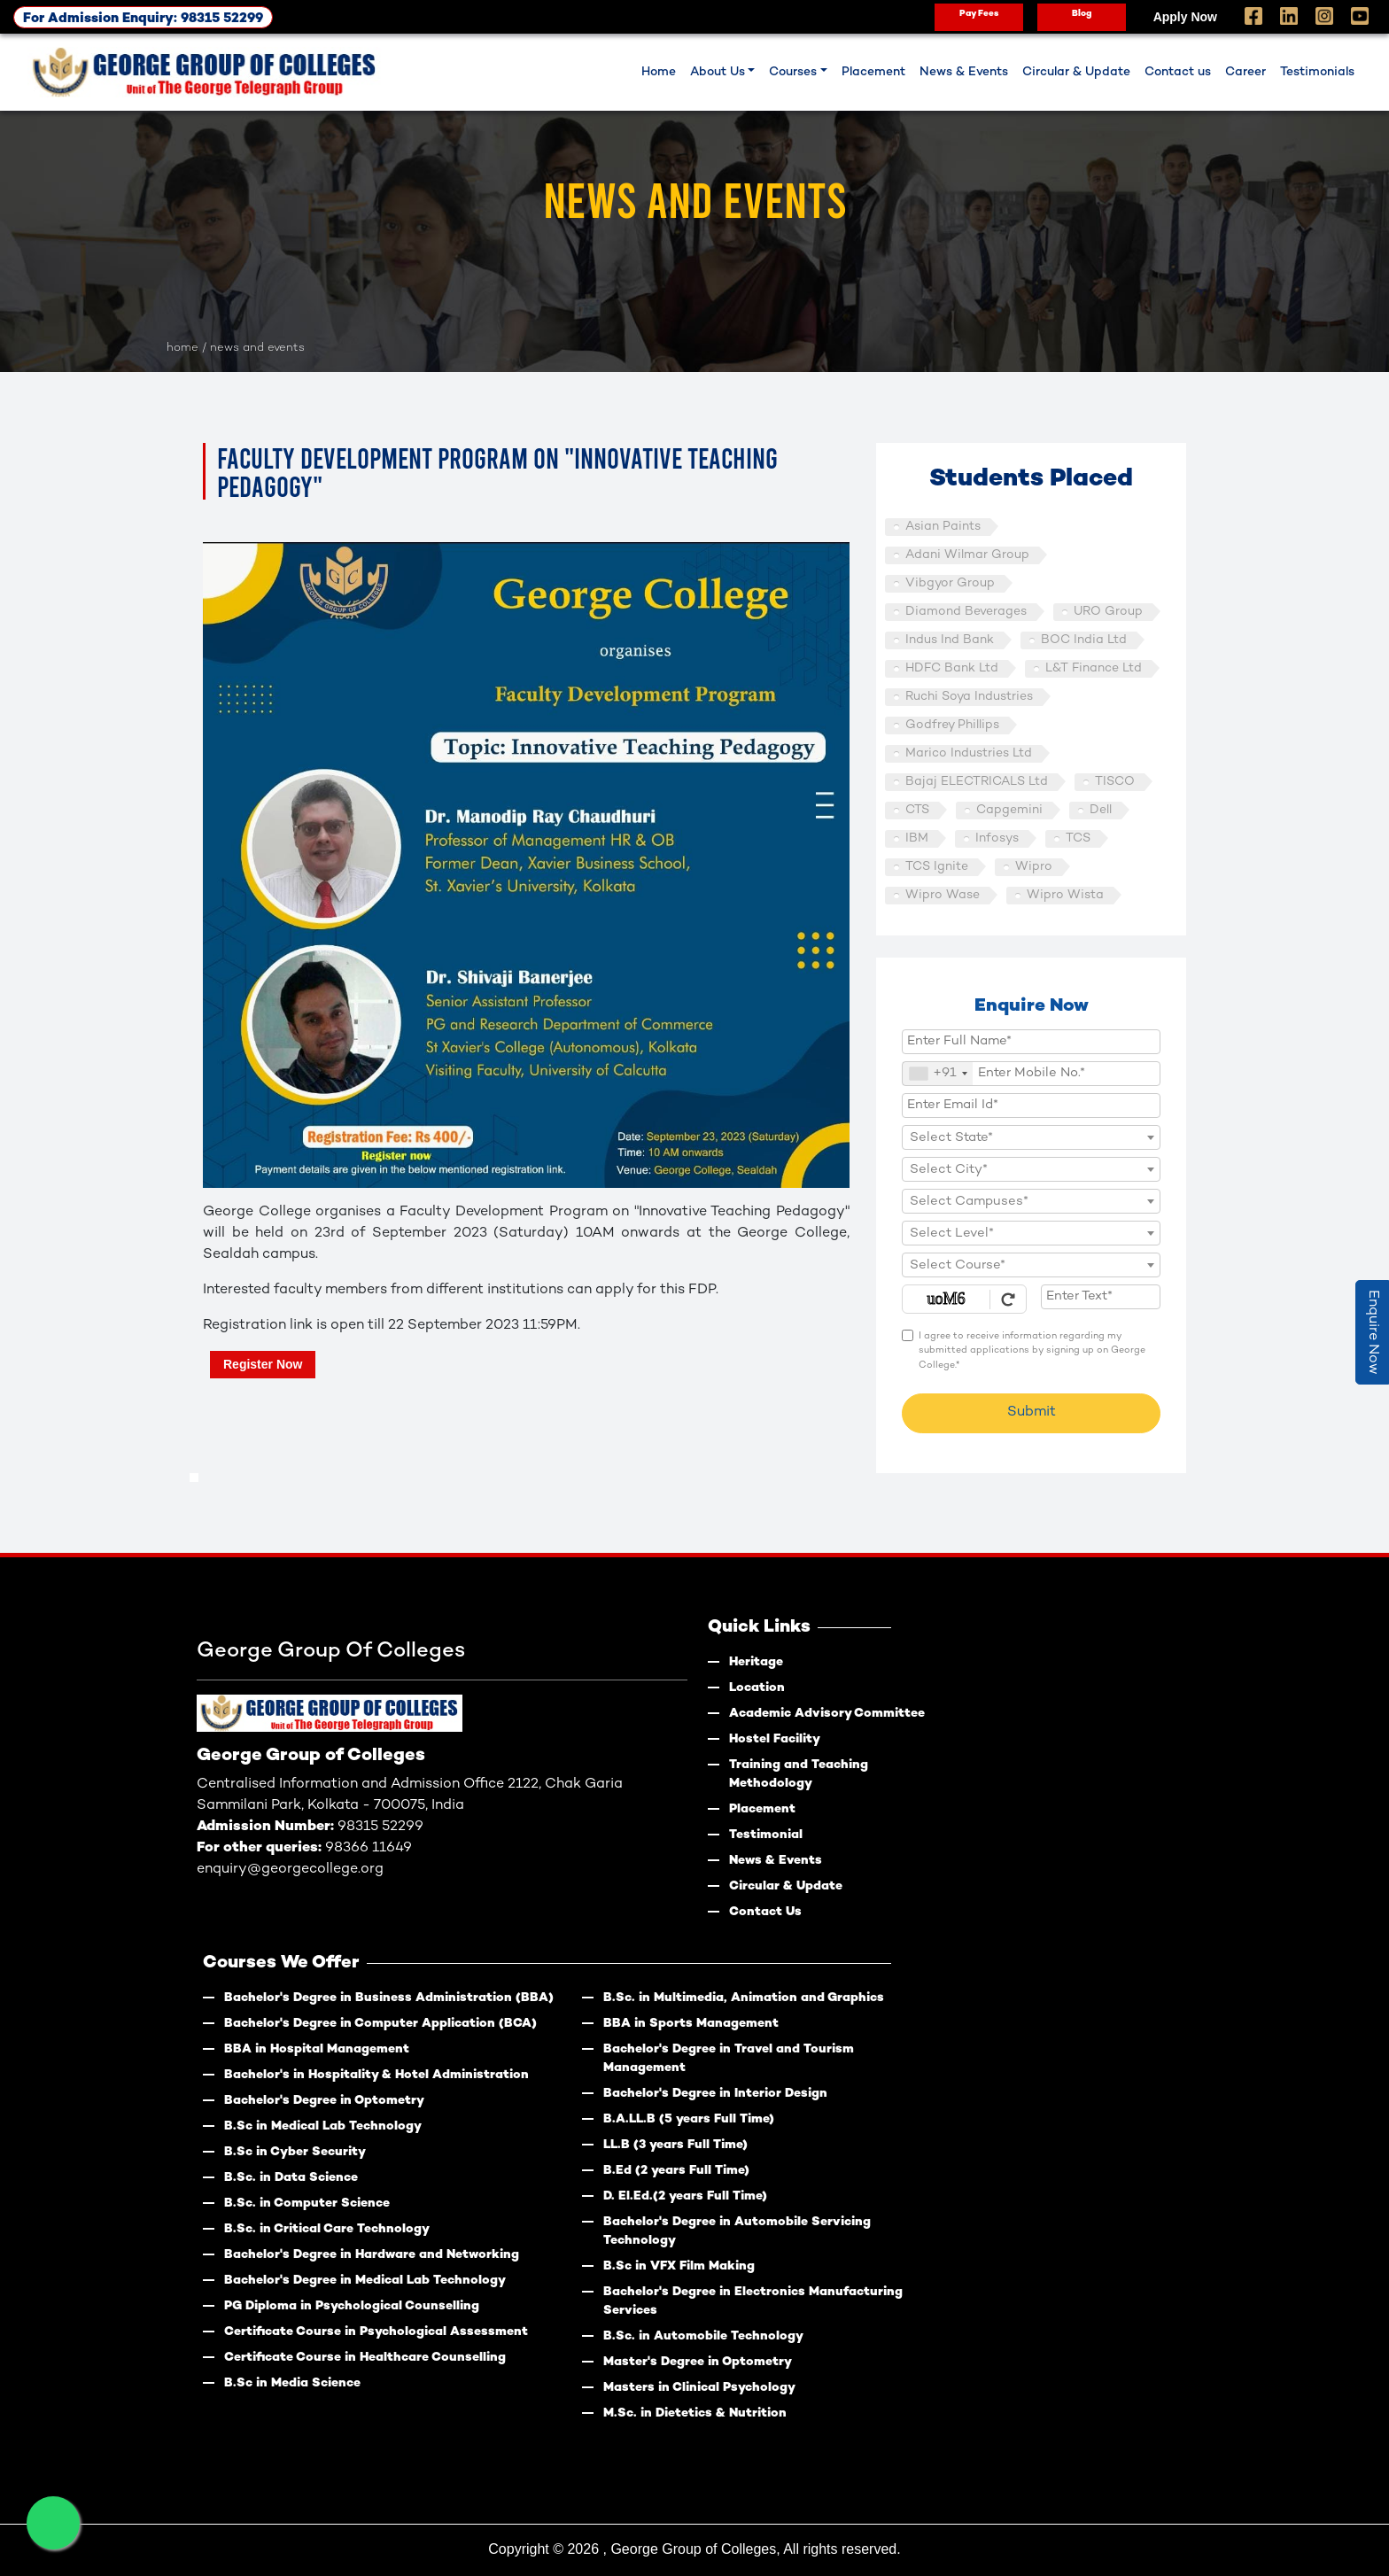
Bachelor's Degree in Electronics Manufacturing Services (753, 2301)
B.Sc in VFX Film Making (679, 2266)
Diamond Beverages (966, 611)
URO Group (1108, 611)
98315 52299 (380, 1827)
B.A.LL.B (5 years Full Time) (688, 2119)
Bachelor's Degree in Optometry (324, 2100)
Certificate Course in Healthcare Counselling (365, 2357)
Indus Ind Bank (949, 640)
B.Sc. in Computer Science (307, 2203)
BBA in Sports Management (691, 2023)
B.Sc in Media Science (292, 2383)
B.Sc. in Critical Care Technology (327, 2229)
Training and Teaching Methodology (798, 1774)
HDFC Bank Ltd (951, 668)
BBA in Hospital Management (316, 2049)
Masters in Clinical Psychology (699, 2387)
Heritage (756, 1662)
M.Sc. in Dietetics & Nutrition (695, 2413)
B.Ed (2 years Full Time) (676, 2170)
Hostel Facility (774, 1739)
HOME (182, 348)
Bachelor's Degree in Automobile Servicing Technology (737, 2231)
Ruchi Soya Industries (969, 696)
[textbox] (1031, 1138)
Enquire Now (1372, 1332)
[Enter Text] (1100, 1296)
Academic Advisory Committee (827, 1713)
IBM (916, 838)
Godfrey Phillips (952, 725)
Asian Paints (943, 526)
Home (658, 72)
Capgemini (1009, 810)
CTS (917, 810)
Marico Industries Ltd (968, 753)
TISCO (1115, 781)
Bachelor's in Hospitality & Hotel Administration (376, 2075)
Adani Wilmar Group (967, 555)
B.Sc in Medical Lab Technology (323, 2126)
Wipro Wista (1065, 895)
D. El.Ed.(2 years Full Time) (685, 2196)
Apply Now (1185, 17)
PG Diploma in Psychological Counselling (351, 2306)
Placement (873, 72)
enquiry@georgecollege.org (290, 1869)
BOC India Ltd (1084, 640)
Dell (1101, 810)
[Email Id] (1031, 1105)
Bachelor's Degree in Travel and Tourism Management (728, 2059)
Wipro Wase (942, 895)
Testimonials (1317, 72)
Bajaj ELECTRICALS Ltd (976, 781)
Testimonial (766, 1835)
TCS (1078, 838)
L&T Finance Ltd (1093, 668)
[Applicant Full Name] (1031, 1041)
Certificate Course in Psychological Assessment (376, 2332)
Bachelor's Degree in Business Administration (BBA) (389, 1998)
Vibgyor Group (950, 583)
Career (1245, 72)
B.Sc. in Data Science (291, 2177)
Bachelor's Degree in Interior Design (715, 2093)
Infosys (997, 838)
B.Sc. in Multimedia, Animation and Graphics (743, 1998)
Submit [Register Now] (1031, 1412)
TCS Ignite (936, 866)
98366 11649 (368, 1848)
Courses (793, 72)
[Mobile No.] (1031, 1073)
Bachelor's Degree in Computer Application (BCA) (380, 2023)
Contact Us (765, 1912)
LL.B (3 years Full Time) (675, 2145)
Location (757, 1688)
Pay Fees (978, 14)
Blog (1081, 14)
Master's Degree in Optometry (697, 2362)
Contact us (1178, 72)
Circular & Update (1076, 72)
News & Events (964, 72)
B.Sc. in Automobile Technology (703, 2336)
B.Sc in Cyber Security (295, 2152)
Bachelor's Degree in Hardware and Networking (371, 2255)
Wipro (1033, 866)
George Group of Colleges (693, 2549)
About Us (717, 72)
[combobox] (938, 1073)
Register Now (262, 1364)
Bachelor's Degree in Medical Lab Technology (365, 2280)
